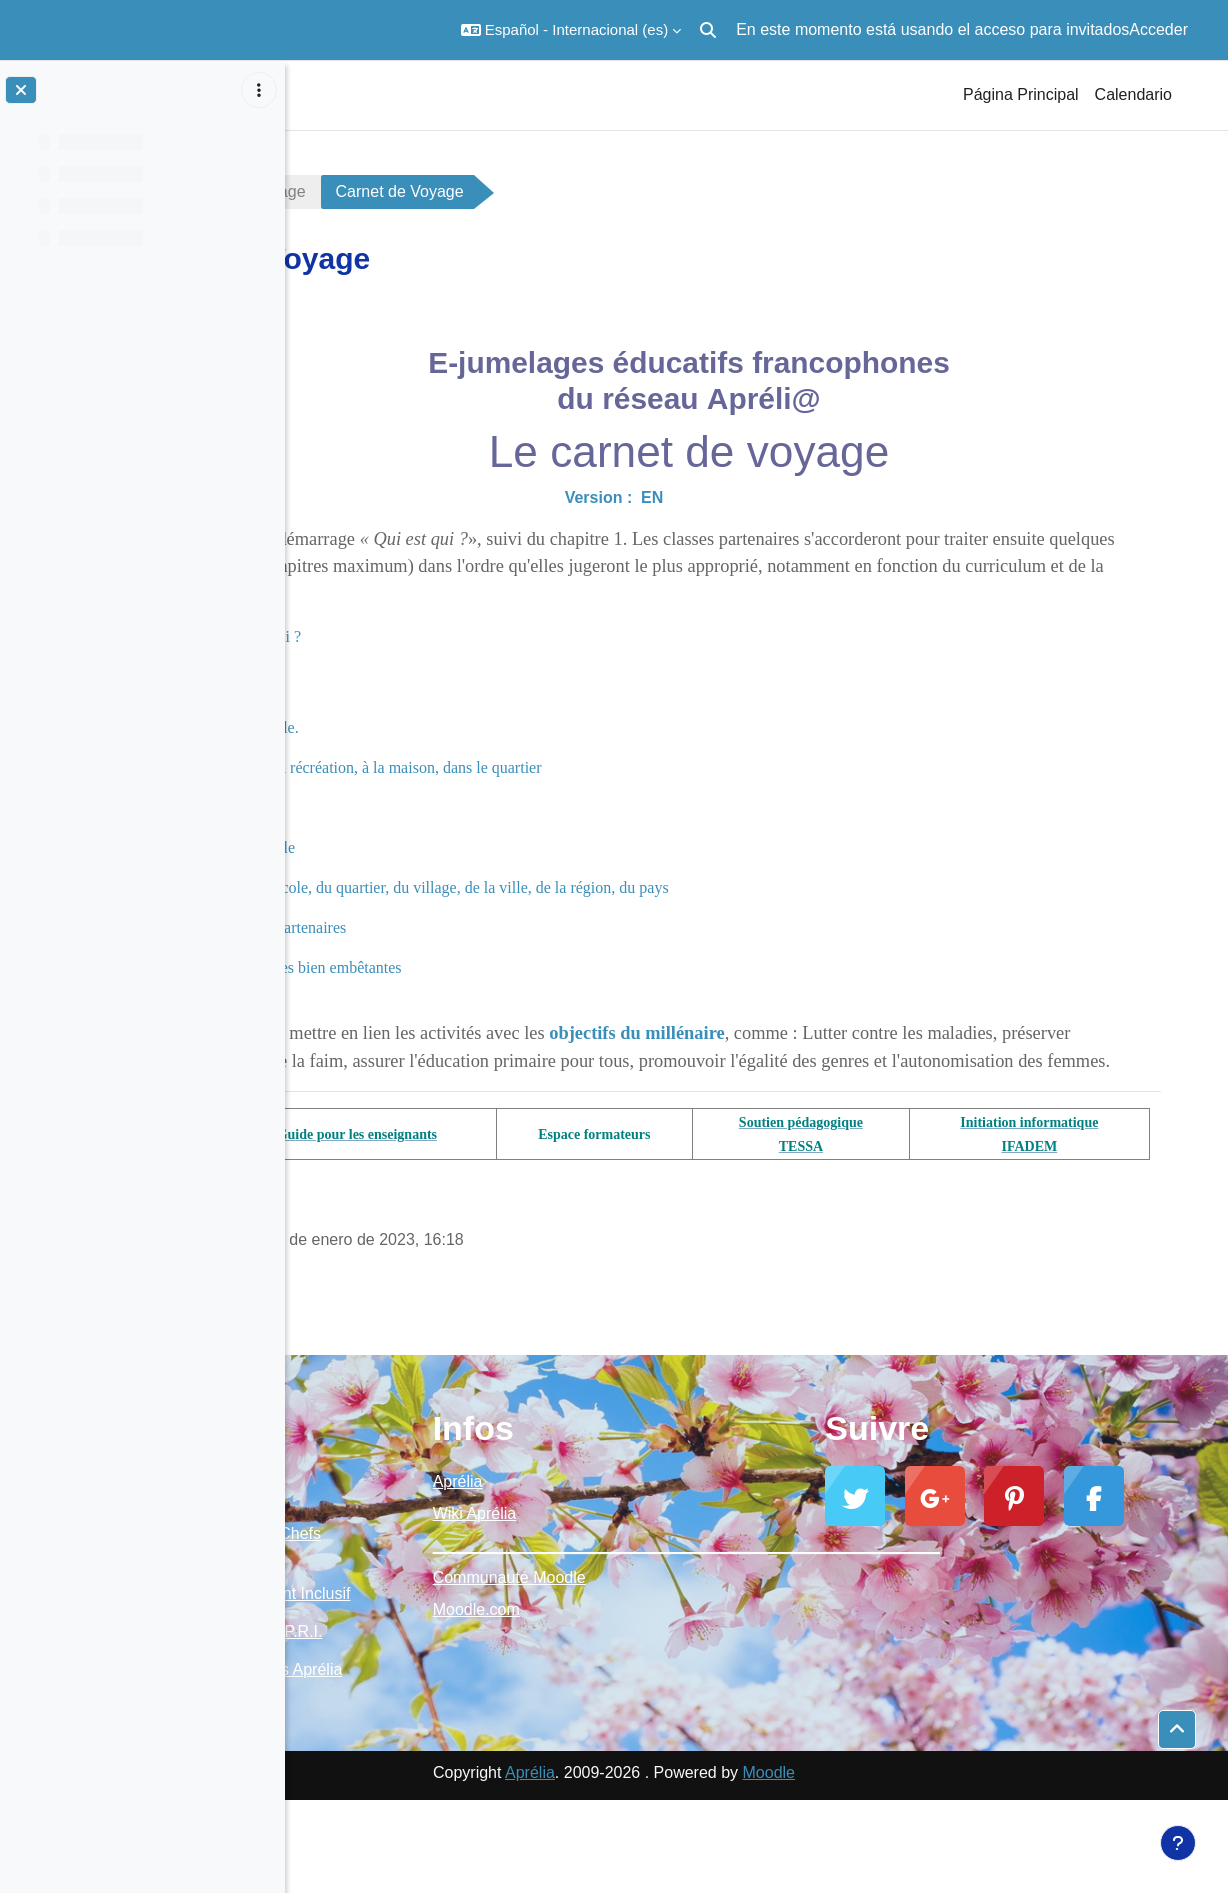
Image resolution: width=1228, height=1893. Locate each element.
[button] (571, 30)
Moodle (911, 1865)
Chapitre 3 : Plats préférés (431, 807)
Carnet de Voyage (482, 191)
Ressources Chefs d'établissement (442, 1571)
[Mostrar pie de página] (1178, 1843)
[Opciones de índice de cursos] (259, 90)
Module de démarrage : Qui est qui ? (425, 636)
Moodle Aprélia (378, 1560)
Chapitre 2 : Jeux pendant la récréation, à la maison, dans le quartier (565, 767)
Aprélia (648, 1509)
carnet (345, 191)
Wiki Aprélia (665, 1541)
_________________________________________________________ (757, 1573)
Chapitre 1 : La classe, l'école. (444, 727)
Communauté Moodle (699, 1605)
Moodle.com (666, 1637)
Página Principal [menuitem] (1021, 94)
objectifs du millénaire (877, 1033)
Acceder (1158, 29)
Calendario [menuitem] (1133, 94)
